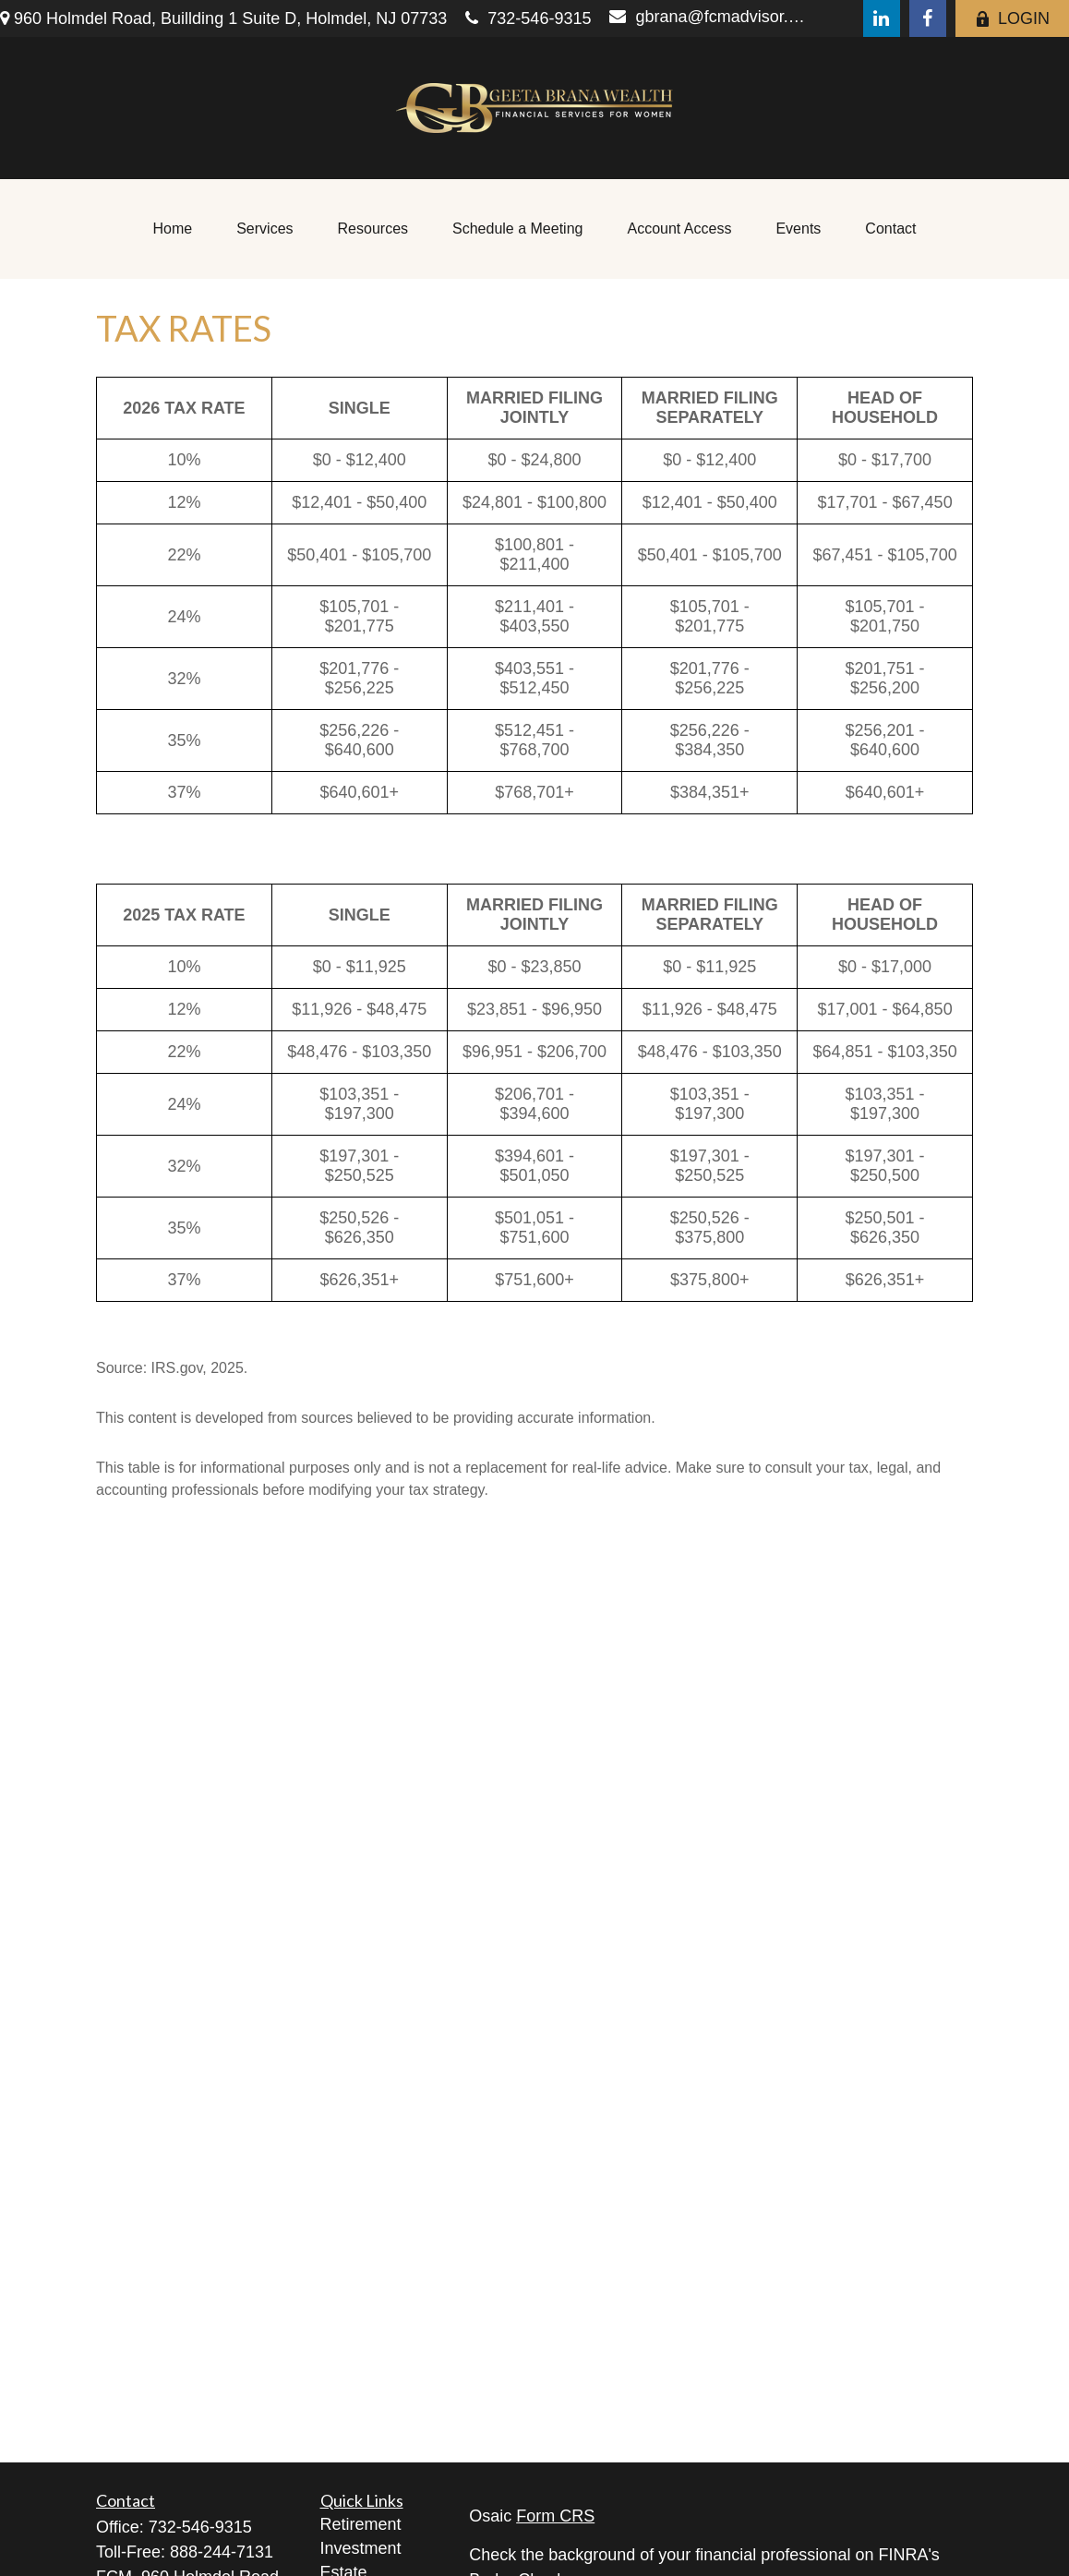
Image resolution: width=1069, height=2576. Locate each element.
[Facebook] (927, 18)
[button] (173, 229)
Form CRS (555, 2516)
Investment (361, 2548)
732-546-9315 (528, 18)
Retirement (361, 2524)
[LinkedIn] (881, 18)
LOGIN (1012, 18)
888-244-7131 (221, 2552)
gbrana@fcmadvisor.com (710, 16)
